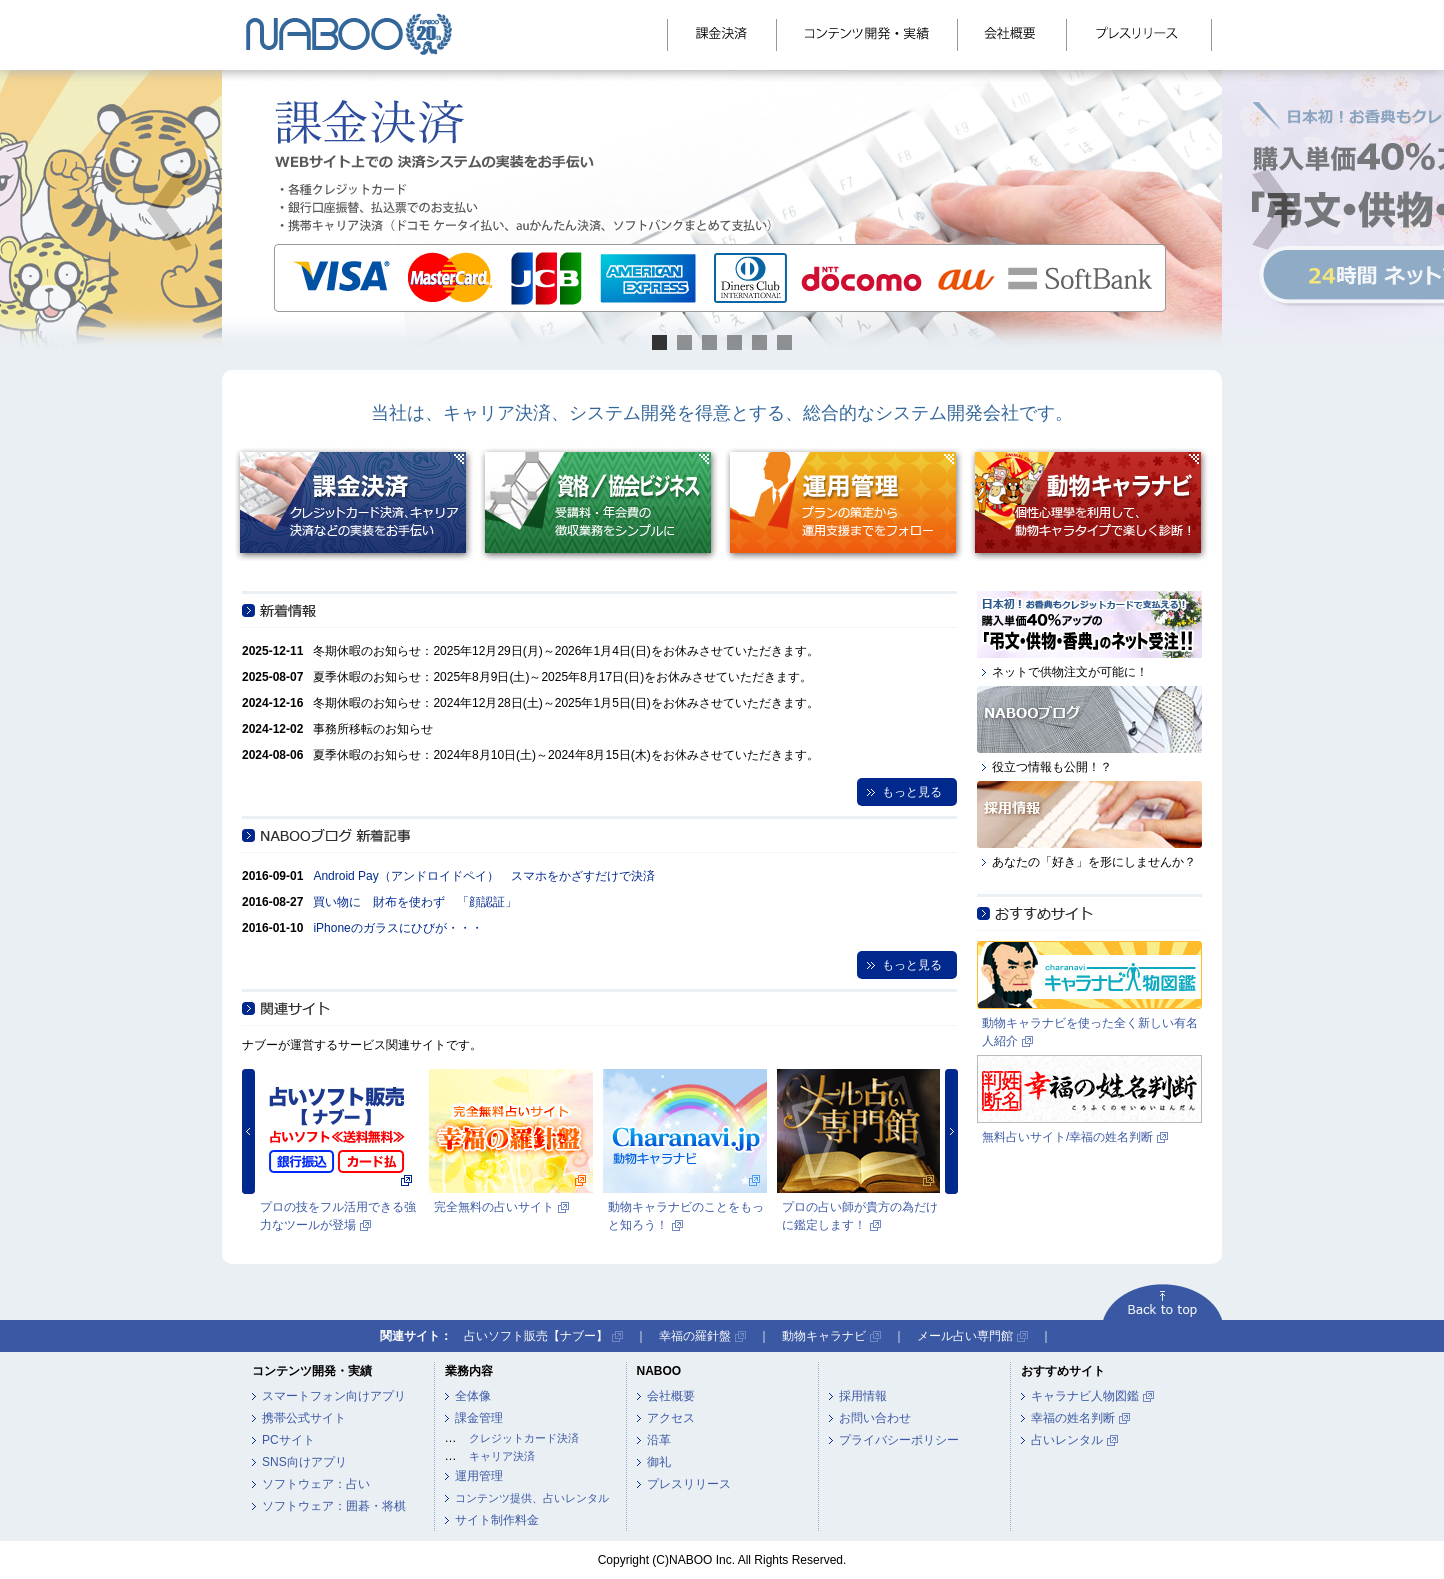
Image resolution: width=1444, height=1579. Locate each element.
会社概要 (671, 1396)
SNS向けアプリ (304, 1462)
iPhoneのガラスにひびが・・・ (397, 928)
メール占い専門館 (965, 1336)
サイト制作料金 (497, 1520)
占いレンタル (1067, 1440)
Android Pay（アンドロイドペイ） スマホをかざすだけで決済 (483, 876)
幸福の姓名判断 (1073, 1418)
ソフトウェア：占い (316, 1484)
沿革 (659, 1440)
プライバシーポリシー (899, 1440)
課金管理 (479, 1418)
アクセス (671, 1418)
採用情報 (863, 1396)
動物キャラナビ (824, 1336)
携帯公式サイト (304, 1418)
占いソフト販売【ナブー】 (536, 1336)
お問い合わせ (875, 1418)
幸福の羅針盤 (695, 1336)
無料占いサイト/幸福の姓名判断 (1067, 1137)
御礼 (659, 1462)
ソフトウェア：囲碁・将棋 (334, 1506)
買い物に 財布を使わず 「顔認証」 (415, 902)
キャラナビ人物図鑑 (1085, 1396)
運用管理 (479, 1476)
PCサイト (288, 1440)
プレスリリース (689, 1484)
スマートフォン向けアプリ (334, 1396)
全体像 (473, 1396)
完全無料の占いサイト (494, 1207)
